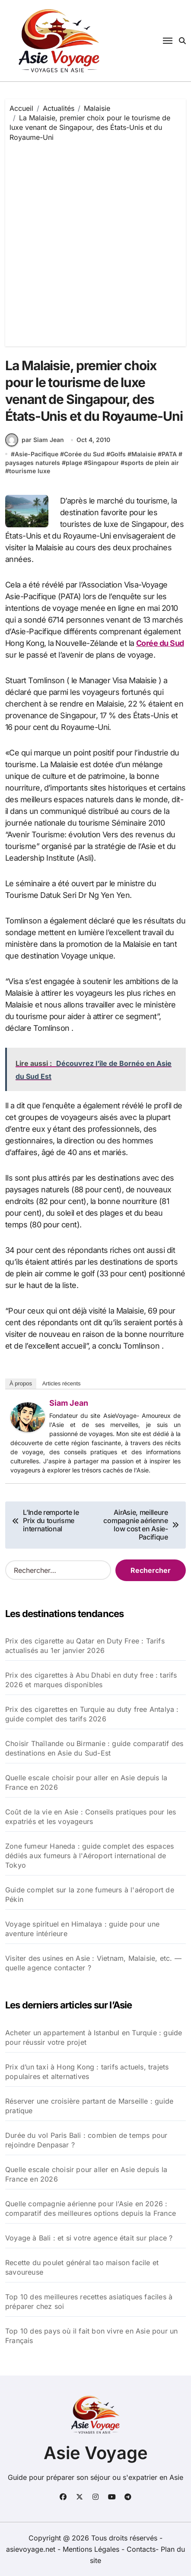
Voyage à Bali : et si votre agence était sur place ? (88, 2238)
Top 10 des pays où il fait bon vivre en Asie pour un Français (91, 2336)
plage (74, 462)
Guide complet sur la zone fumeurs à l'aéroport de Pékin (89, 1894)
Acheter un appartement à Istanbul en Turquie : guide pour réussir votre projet (93, 2037)
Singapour (103, 462)
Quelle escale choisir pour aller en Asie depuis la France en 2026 (86, 1782)
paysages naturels (32, 462)
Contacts (141, 2549)
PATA (169, 454)
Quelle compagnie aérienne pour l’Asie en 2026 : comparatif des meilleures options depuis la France (90, 2208)
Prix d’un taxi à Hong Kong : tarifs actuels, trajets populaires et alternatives (87, 2072)
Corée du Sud (84, 454)
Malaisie (143, 454)
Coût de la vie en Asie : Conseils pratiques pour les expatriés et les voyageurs (90, 1817)
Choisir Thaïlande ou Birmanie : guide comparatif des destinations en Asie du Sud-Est (94, 1748)
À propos (21, 1383)
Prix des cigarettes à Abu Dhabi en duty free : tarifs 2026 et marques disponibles (91, 1680)
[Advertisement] (95, 242)
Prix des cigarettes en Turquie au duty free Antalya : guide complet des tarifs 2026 (92, 1714)
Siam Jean (68, 1402)
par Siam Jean (34, 439)
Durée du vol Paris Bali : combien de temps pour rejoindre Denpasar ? (86, 2140)
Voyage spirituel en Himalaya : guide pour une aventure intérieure (82, 1929)
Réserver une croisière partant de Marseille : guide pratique (89, 2106)
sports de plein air (151, 462)
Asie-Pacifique (36, 454)
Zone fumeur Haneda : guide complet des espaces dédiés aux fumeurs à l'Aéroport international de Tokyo (89, 1855)
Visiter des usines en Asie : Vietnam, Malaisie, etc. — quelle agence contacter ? (93, 1963)
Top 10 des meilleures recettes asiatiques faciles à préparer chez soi (88, 2301)
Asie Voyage (96, 2452)
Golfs (118, 454)
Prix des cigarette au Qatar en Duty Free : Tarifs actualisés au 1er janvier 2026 (85, 1646)
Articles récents (61, 1383)
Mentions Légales (92, 2549)
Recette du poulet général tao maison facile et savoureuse (82, 2267)
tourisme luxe (29, 471)
